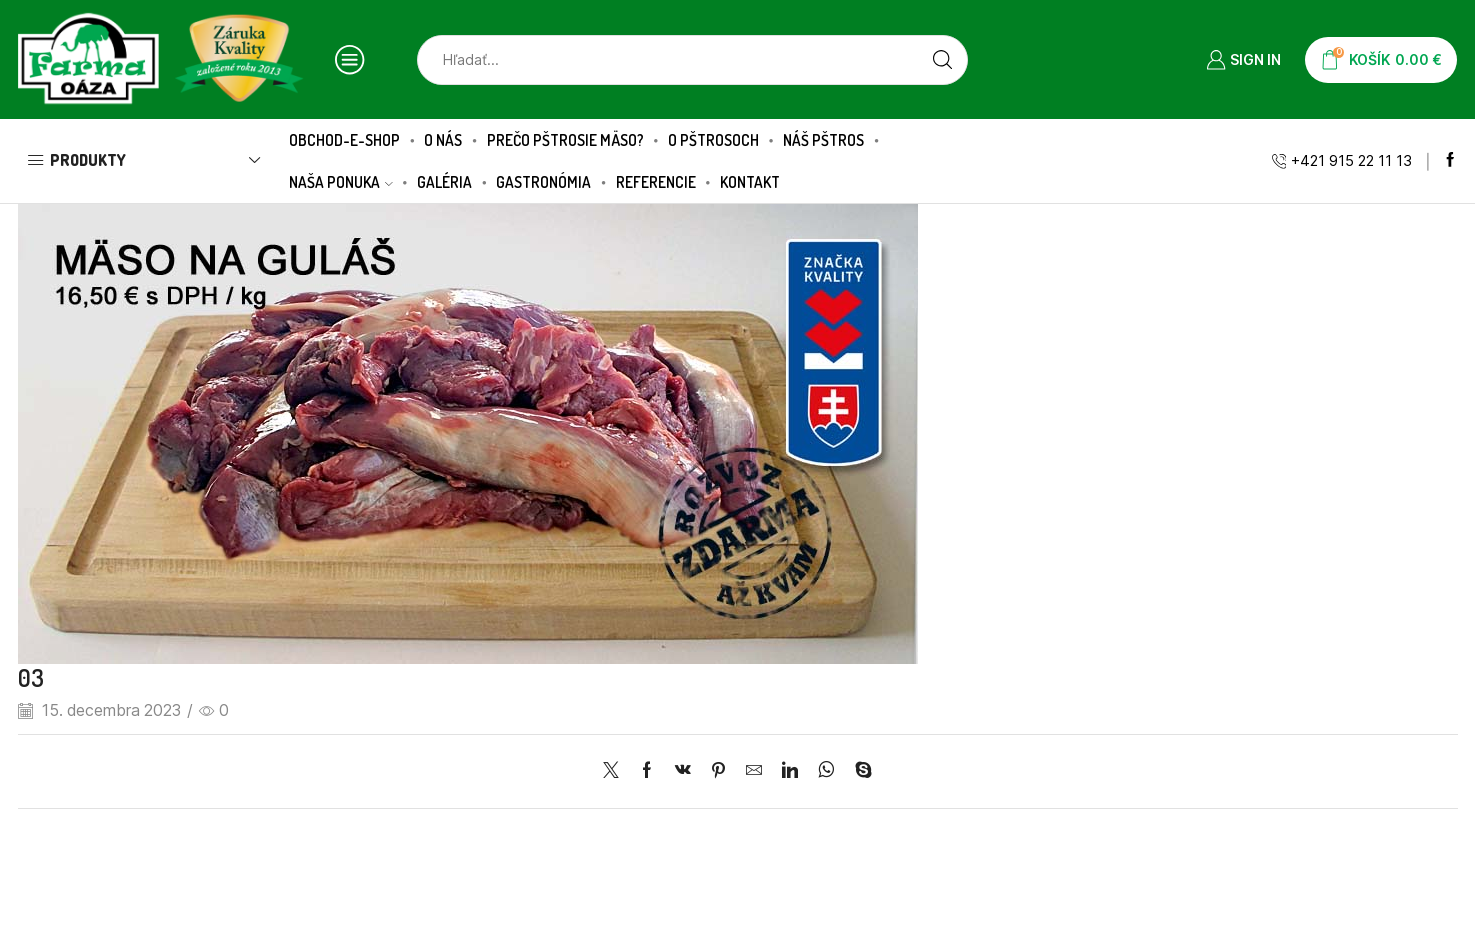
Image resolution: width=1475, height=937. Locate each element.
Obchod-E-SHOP (344, 140)
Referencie (656, 182)
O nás (443, 140)
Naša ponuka (341, 182)
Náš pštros (823, 140)
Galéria (444, 182)
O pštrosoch (713, 140)
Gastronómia (543, 182)
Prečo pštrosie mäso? (565, 140)
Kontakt (750, 182)
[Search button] (943, 60)
